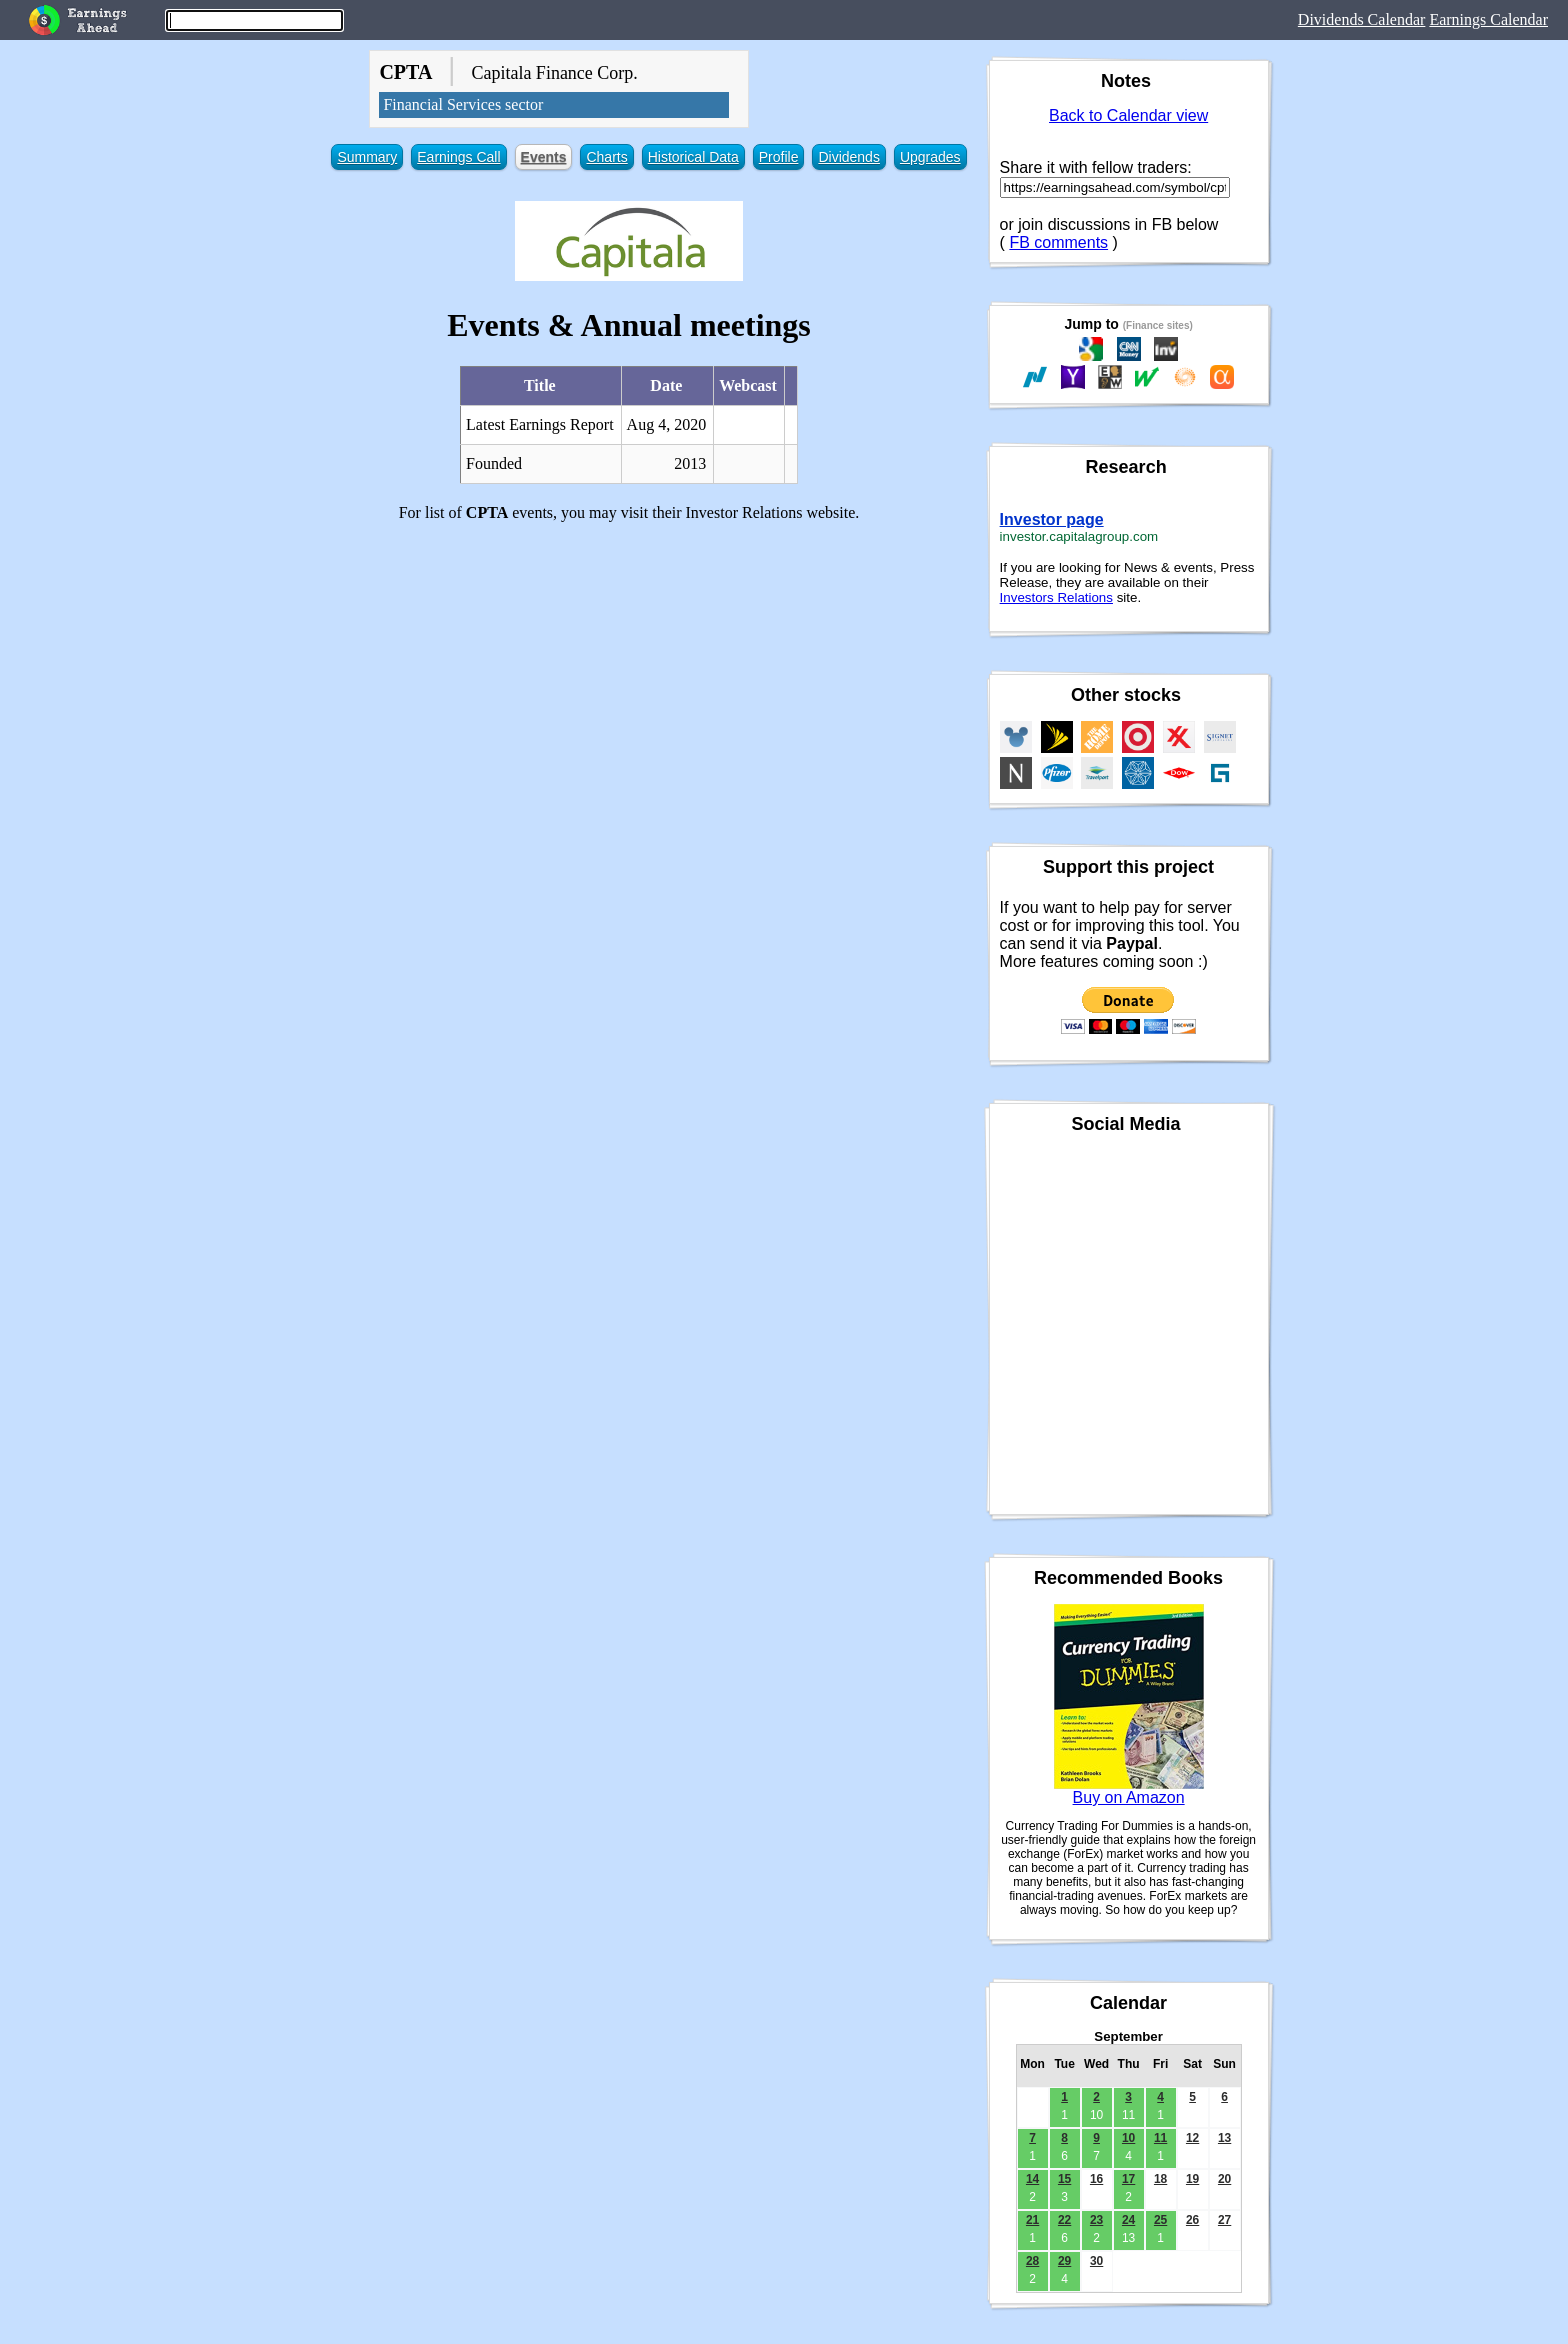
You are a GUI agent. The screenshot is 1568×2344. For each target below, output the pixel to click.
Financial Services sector (463, 104)
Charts (606, 157)
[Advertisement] (628, 678)
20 (1224, 2179)
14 (1032, 2179)
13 (1224, 2138)
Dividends (848, 157)
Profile (779, 157)
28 (1032, 2261)
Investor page (1052, 519)
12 (1192, 2138)
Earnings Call (458, 157)
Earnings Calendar (1488, 19)
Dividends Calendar (1362, 19)
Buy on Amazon (1129, 1797)
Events (544, 157)
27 (1224, 2220)
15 (1064, 2179)
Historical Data (693, 157)
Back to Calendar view (1128, 115)
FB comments (1058, 242)
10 (1128, 2138)
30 (1096, 2261)
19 (1192, 2179)
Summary (367, 157)
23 (1096, 2220)
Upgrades (930, 157)
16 (1096, 2179)
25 (1160, 2220)
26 (1192, 2220)
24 (1128, 2220)
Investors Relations (1056, 597)
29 (1064, 2261)
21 (1032, 2220)
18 (1160, 2179)
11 (1160, 2138)
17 (1128, 2179)
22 (1064, 2220)
